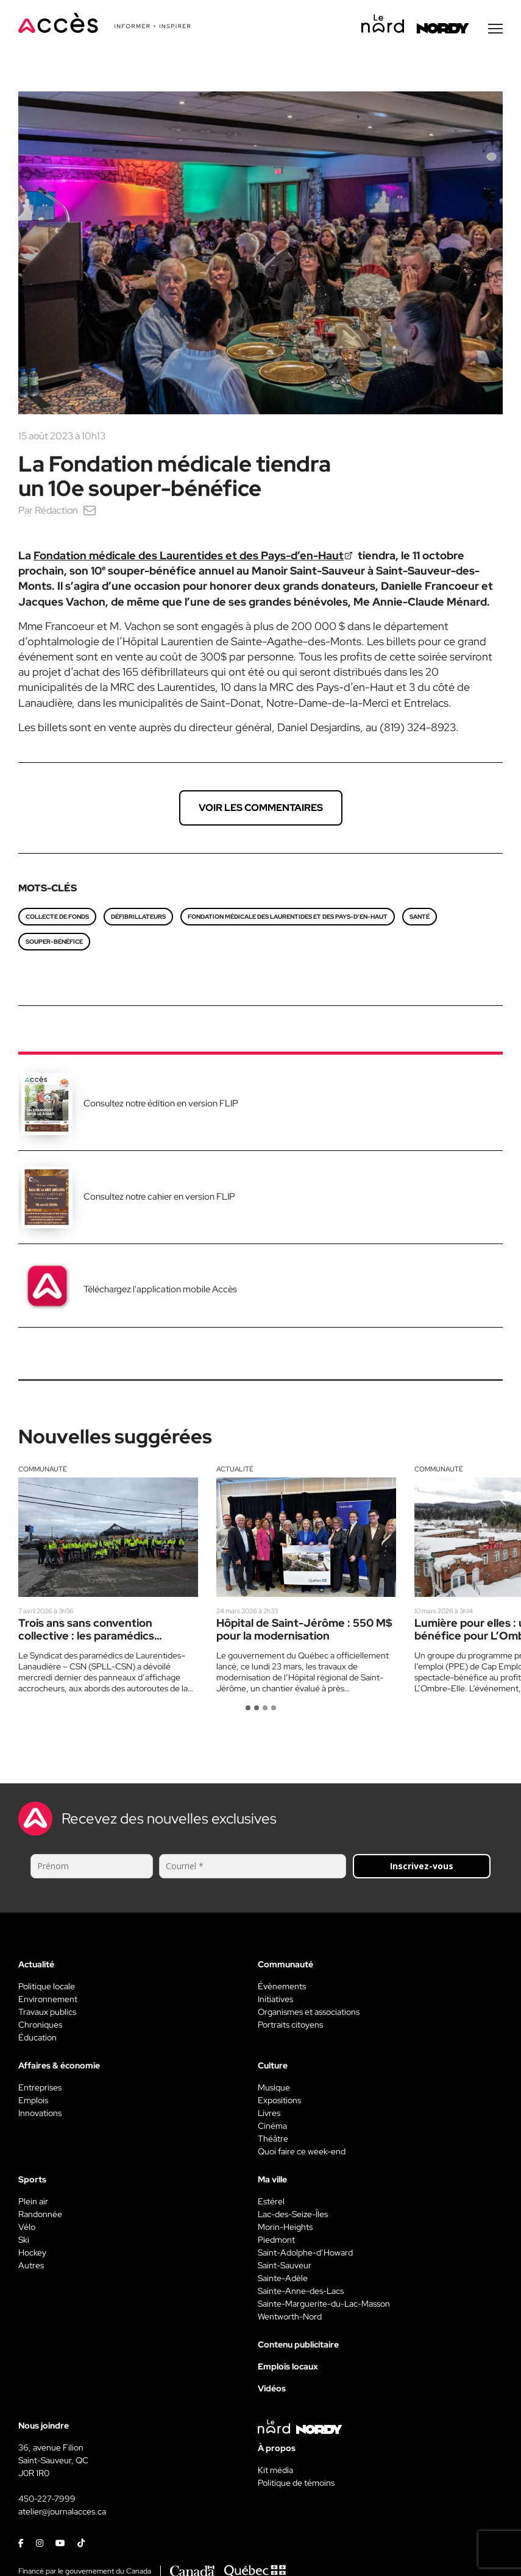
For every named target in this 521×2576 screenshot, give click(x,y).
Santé (419, 918)
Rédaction (56, 511)
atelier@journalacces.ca (62, 2512)
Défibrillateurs (138, 918)
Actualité (234, 1470)
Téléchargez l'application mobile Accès (160, 1290)
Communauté (42, 1470)
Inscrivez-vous (421, 1867)
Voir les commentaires (261, 808)
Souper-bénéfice (54, 943)
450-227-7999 (47, 2499)
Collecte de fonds (57, 918)
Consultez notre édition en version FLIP (160, 1105)
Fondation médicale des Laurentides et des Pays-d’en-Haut (189, 557)
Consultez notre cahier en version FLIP (159, 1198)
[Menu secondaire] (495, 30)
